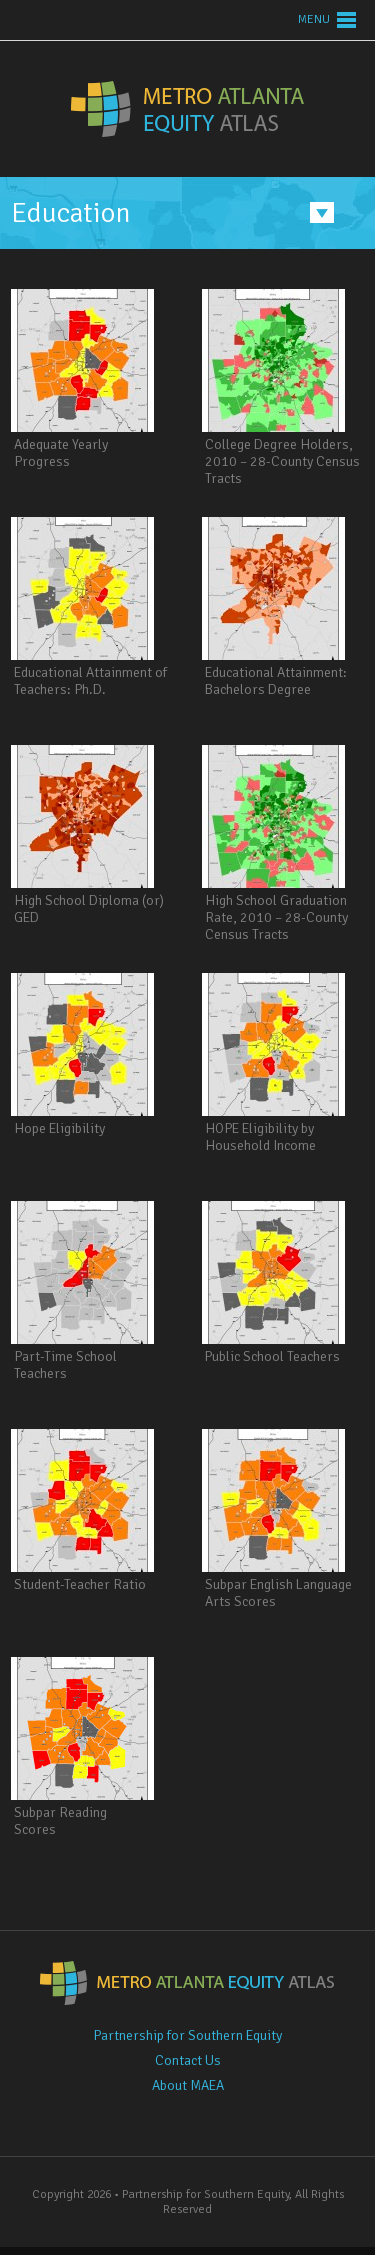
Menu (314, 19)
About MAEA (188, 2085)
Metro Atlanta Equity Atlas (187, 109)
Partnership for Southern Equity (187, 2035)
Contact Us (188, 2060)
